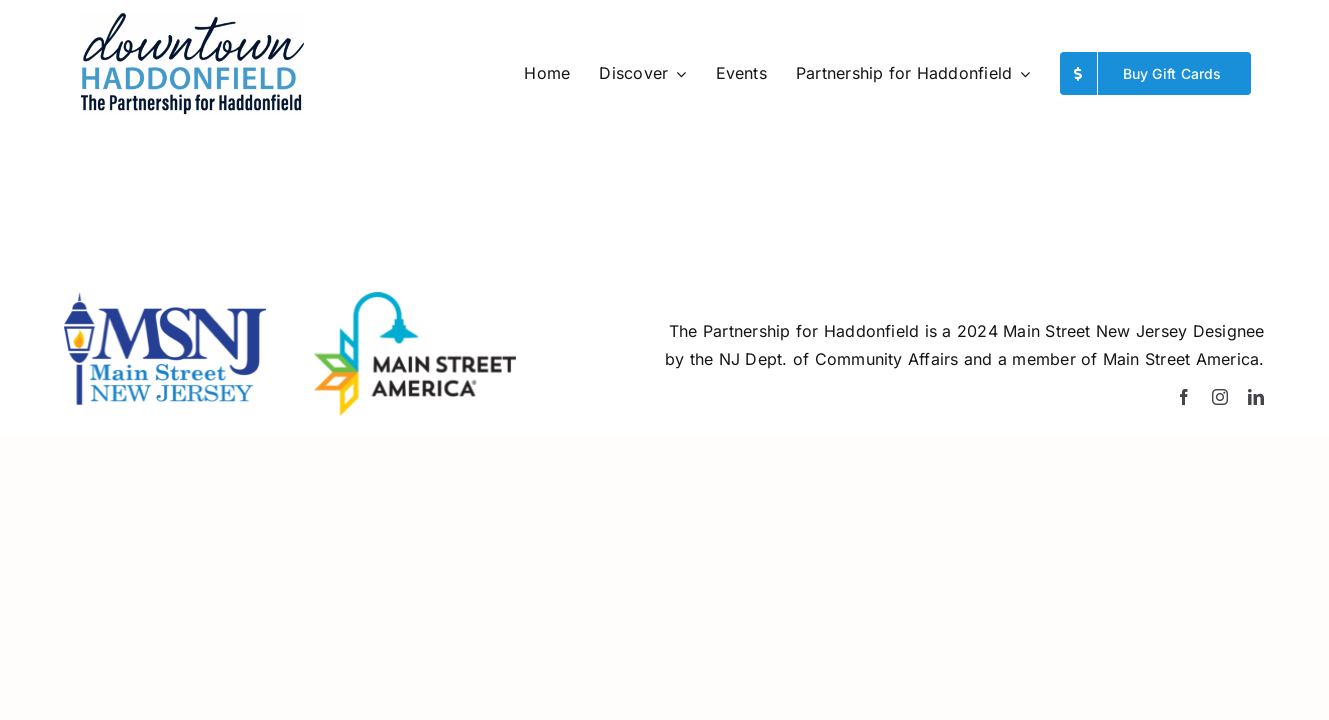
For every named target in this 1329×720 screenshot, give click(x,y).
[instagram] (1220, 397)
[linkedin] (1256, 397)
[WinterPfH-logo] (191, 20)
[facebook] (1184, 397)
